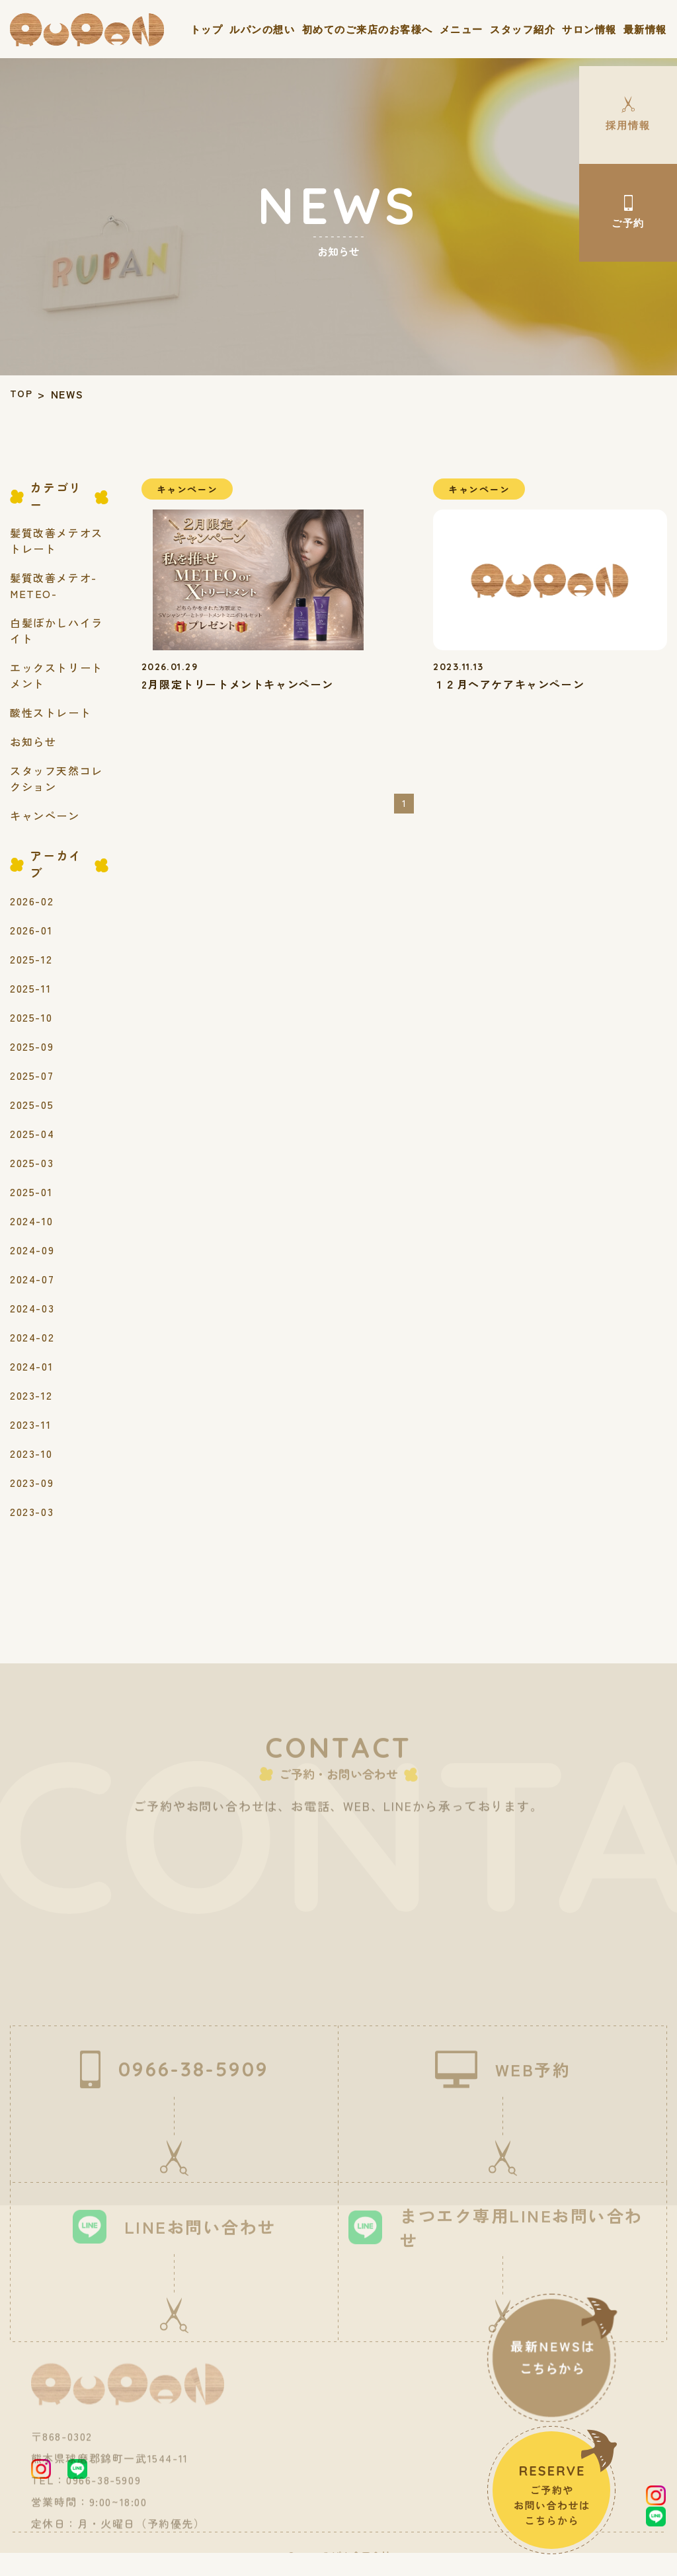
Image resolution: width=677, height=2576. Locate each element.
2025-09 (32, 1044)
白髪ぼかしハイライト (56, 628)
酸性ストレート (50, 710)
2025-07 (32, 1073)
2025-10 (31, 1015)
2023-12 (31, 1393)
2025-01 (31, 1189)
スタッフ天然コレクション (56, 776)
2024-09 (32, 1248)
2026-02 (32, 899)
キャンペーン (45, 813)
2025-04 (32, 1131)
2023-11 (30, 1422)
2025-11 (30, 986)
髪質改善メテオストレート (56, 538)
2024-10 (31, 1219)
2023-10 (31, 1451)
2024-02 (32, 1335)
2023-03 (32, 1509)
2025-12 (31, 957)
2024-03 (32, 1306)
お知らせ (33, 739)
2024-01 (31, 1364)
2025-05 (32, 1102)
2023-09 (32, 1480)
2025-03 (32, 1160)
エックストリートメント (56, 673)
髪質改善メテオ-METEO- (53, 583)
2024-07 (32, 1277)
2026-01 (31, 928)
